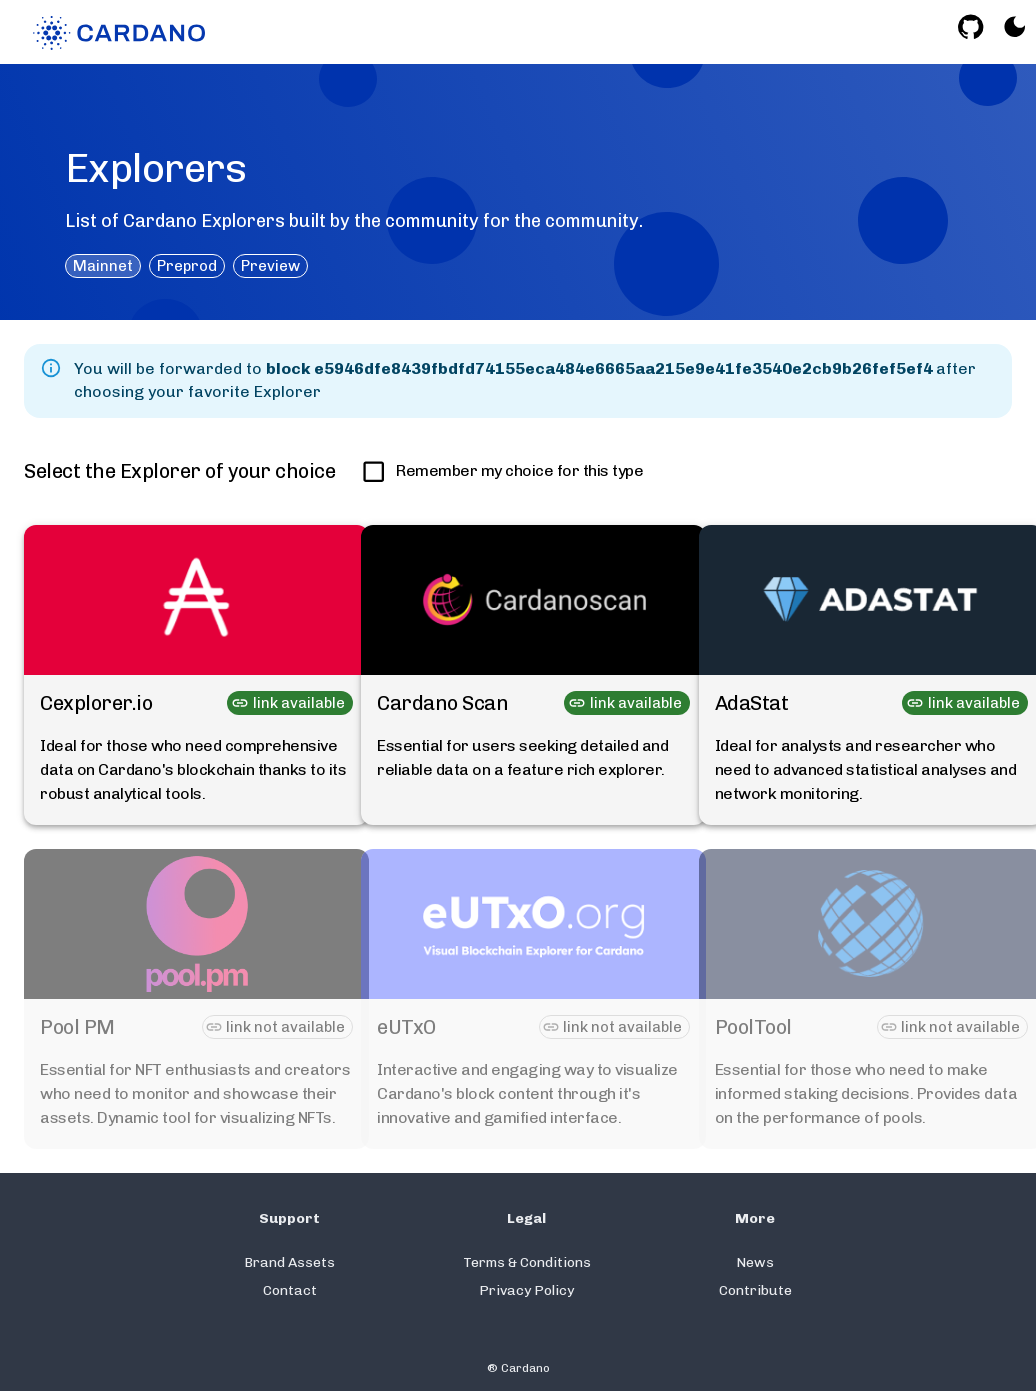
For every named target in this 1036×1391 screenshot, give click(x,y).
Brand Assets (289, 1262)
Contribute (755, 1290)
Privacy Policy (526, 1290)
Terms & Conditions (527, 1262)
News (755, 1262)
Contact (290, 1290)
